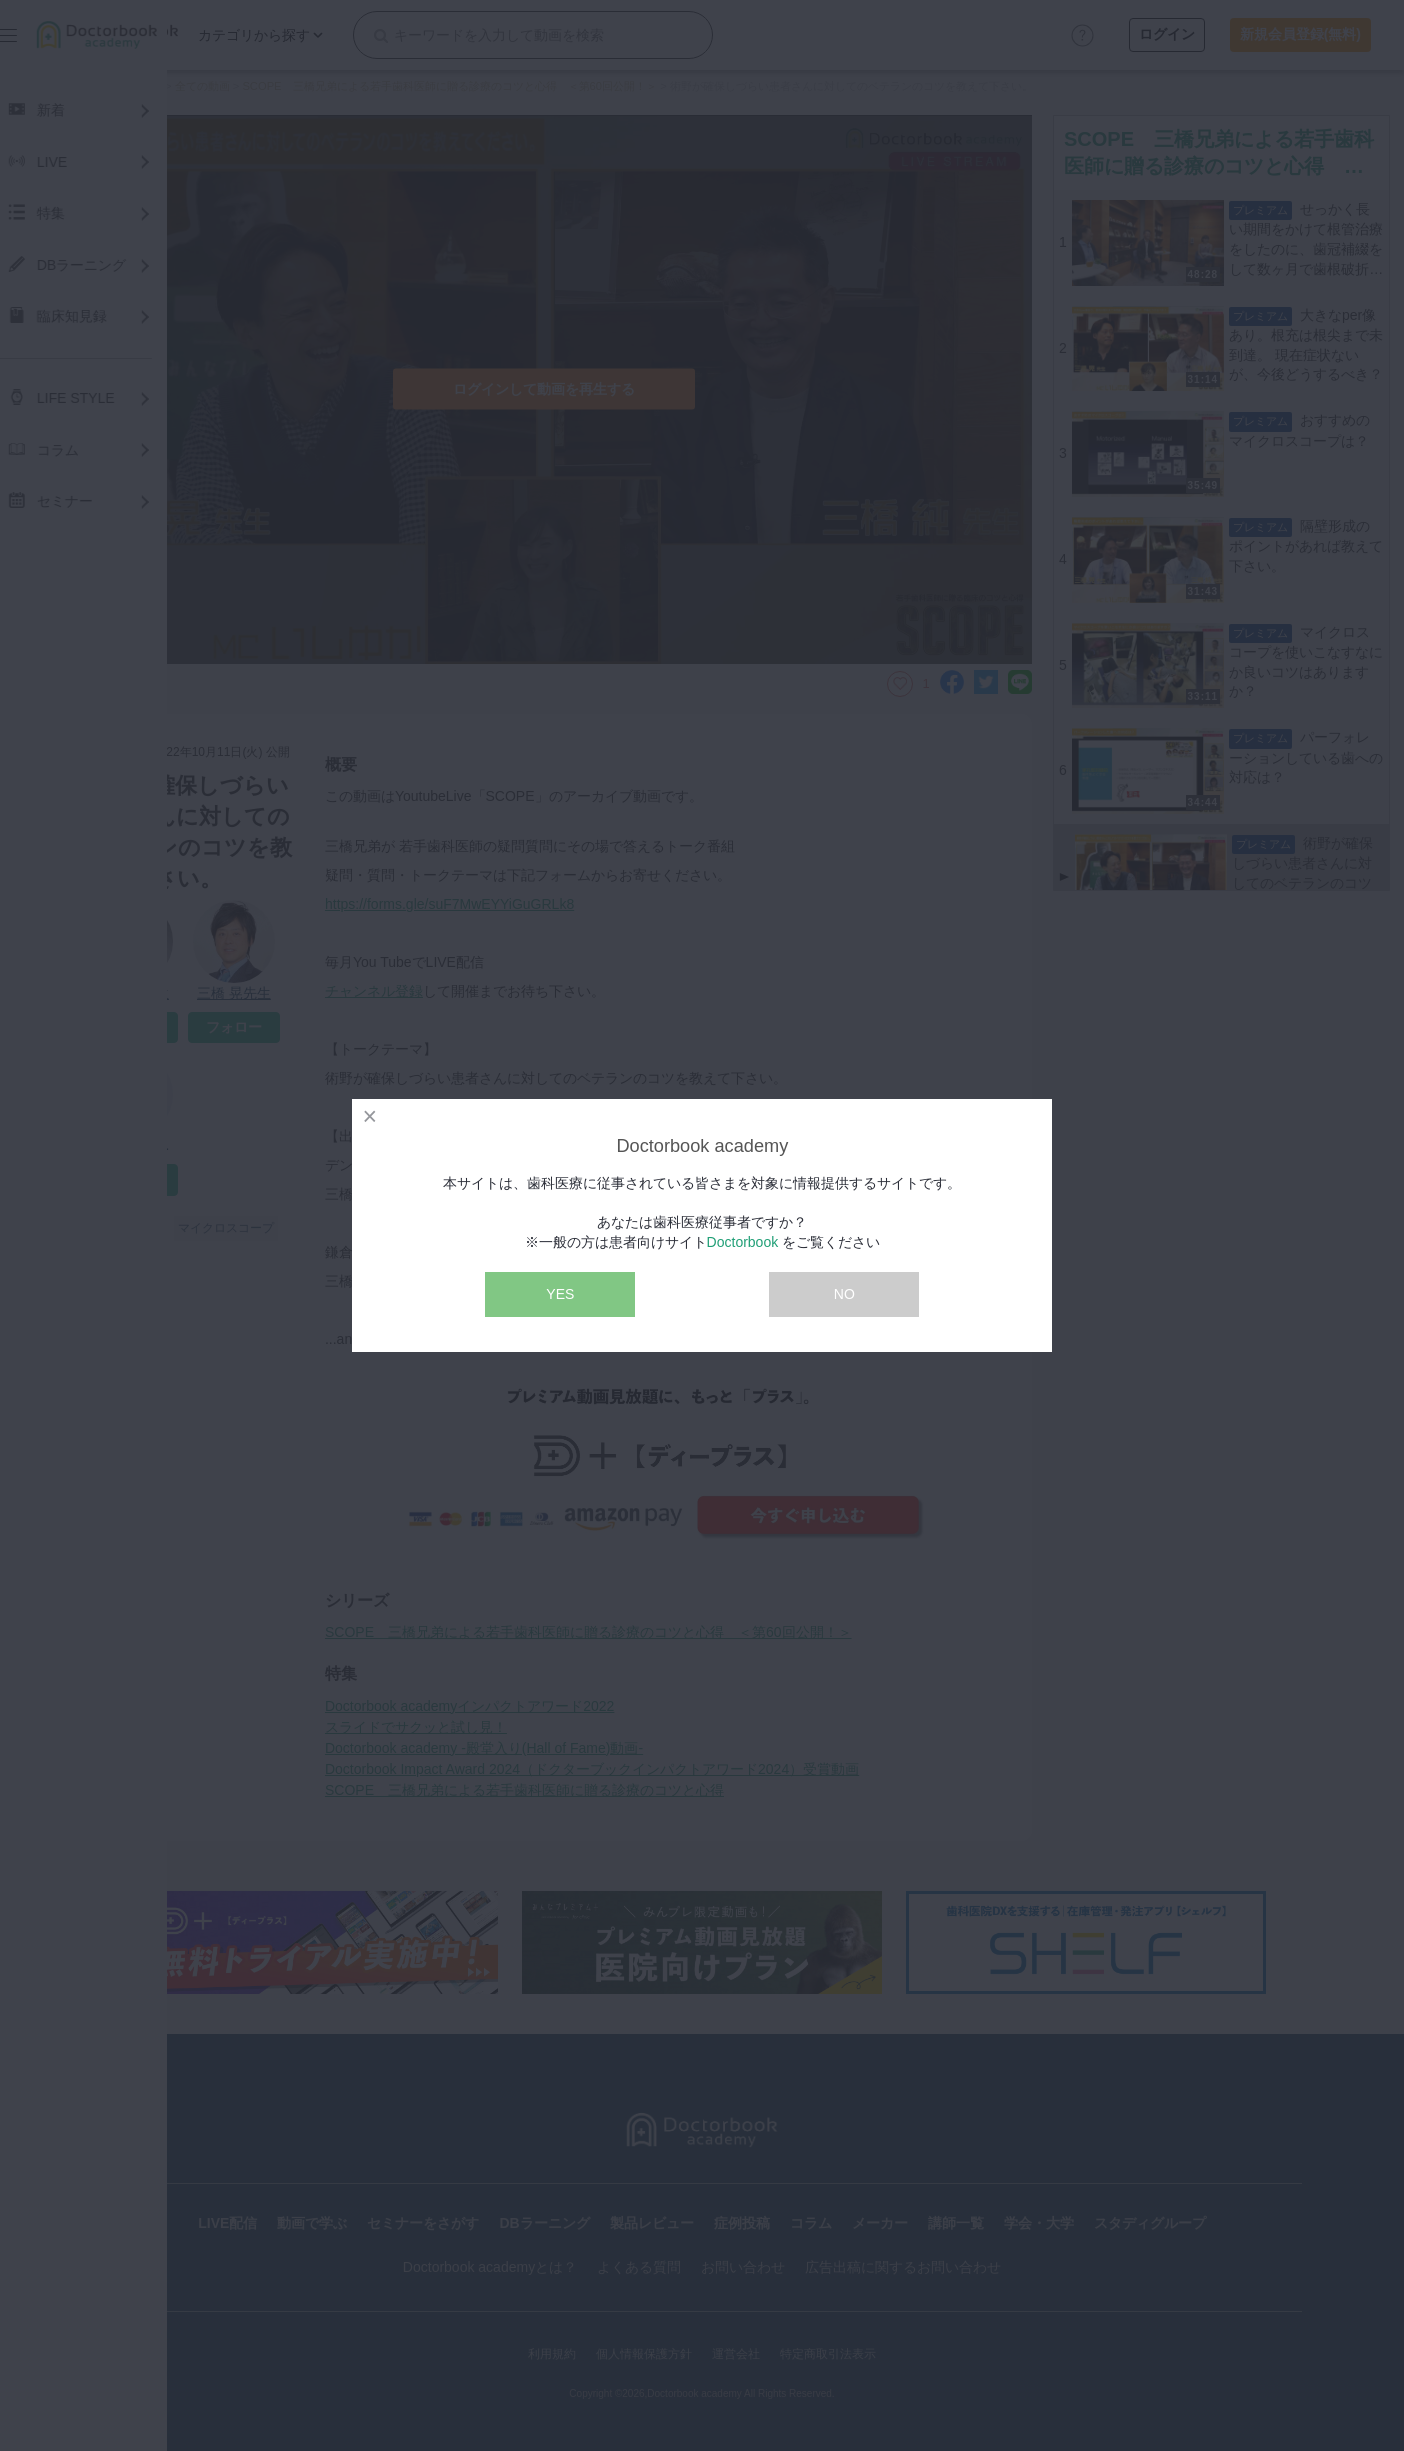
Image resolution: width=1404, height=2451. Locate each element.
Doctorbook (743, 1242)
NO (844, 1294)
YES (560, 1294)
